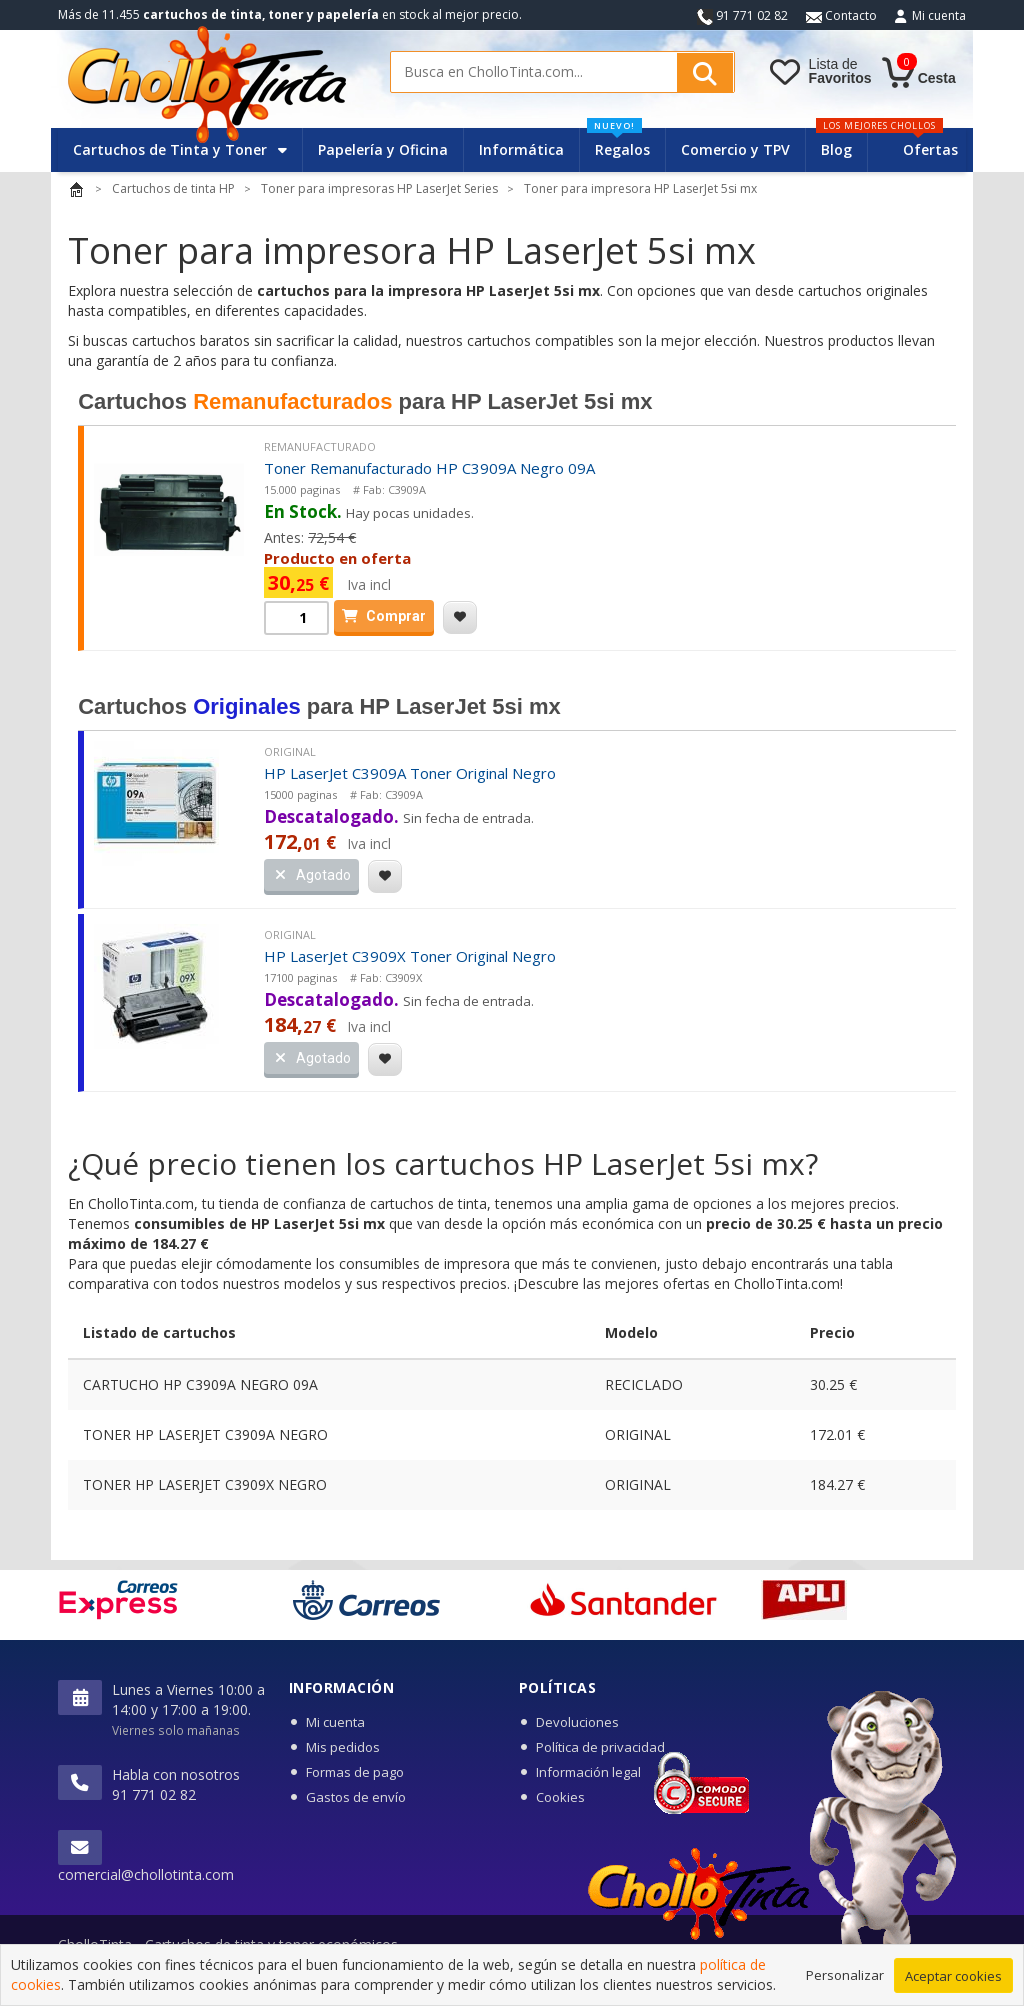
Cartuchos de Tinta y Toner (180, 149)
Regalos (618, 143)
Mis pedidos (343, 1747)
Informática (521, 149)
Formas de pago (355, 1772)
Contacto (841, 15)
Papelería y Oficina (383, 149)
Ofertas (930, 149)
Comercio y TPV (735, 149)
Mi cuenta (939, 15)
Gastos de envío (356, 1797)
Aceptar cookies (953, 1984)
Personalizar (845, 1983)
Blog (836, 149)
